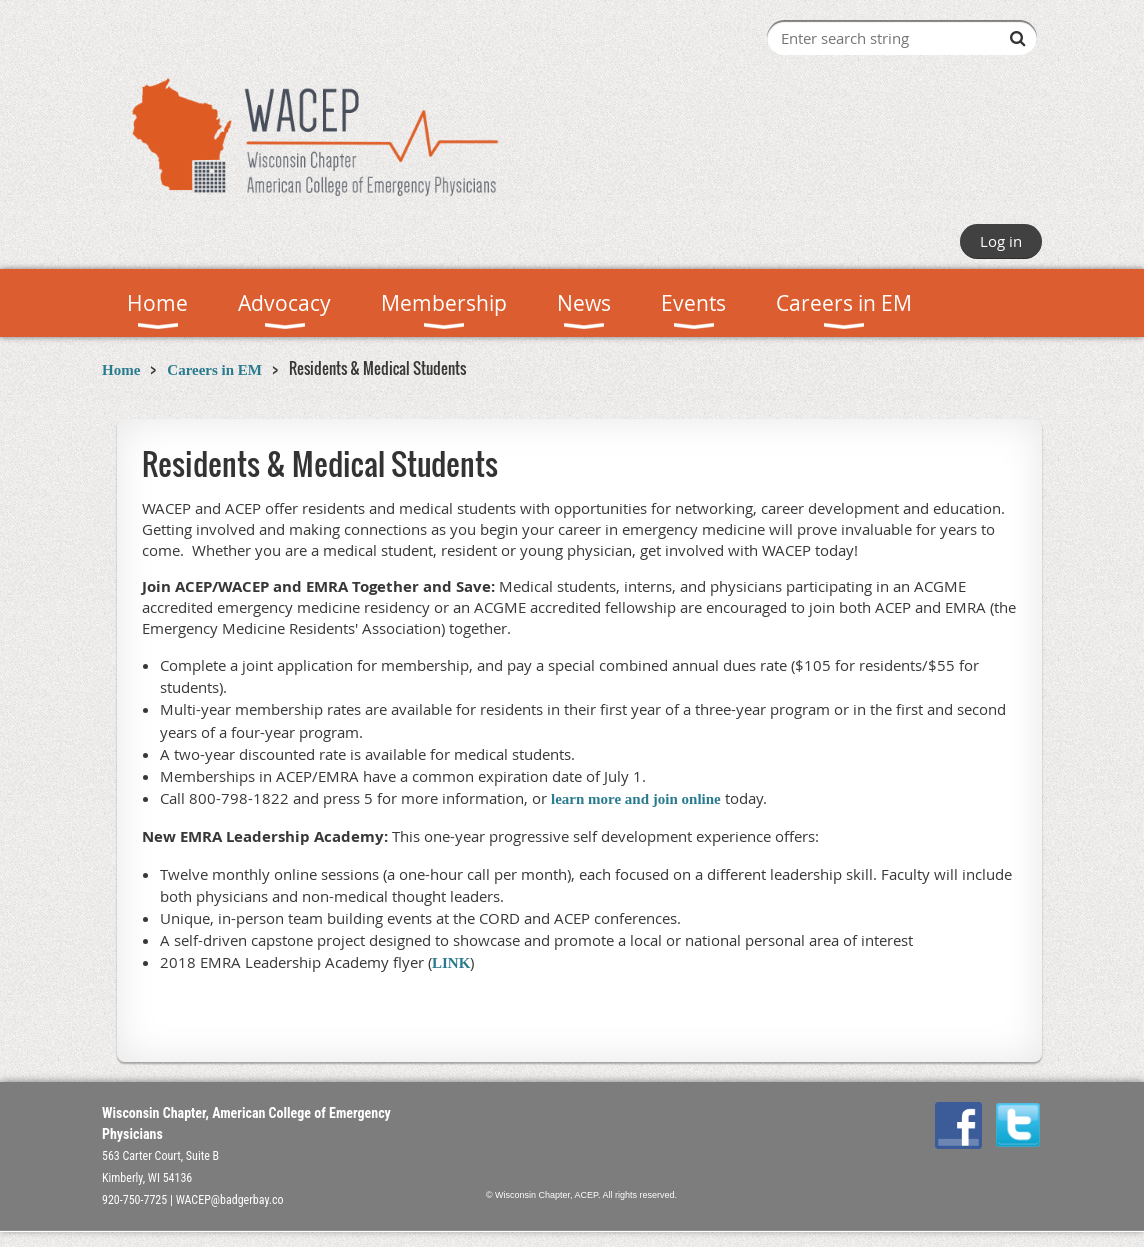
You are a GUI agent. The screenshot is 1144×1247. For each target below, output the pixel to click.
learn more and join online (636, 799)
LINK (451, 963)
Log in (1001, 241)
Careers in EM (214, 370)
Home (121, 370)
